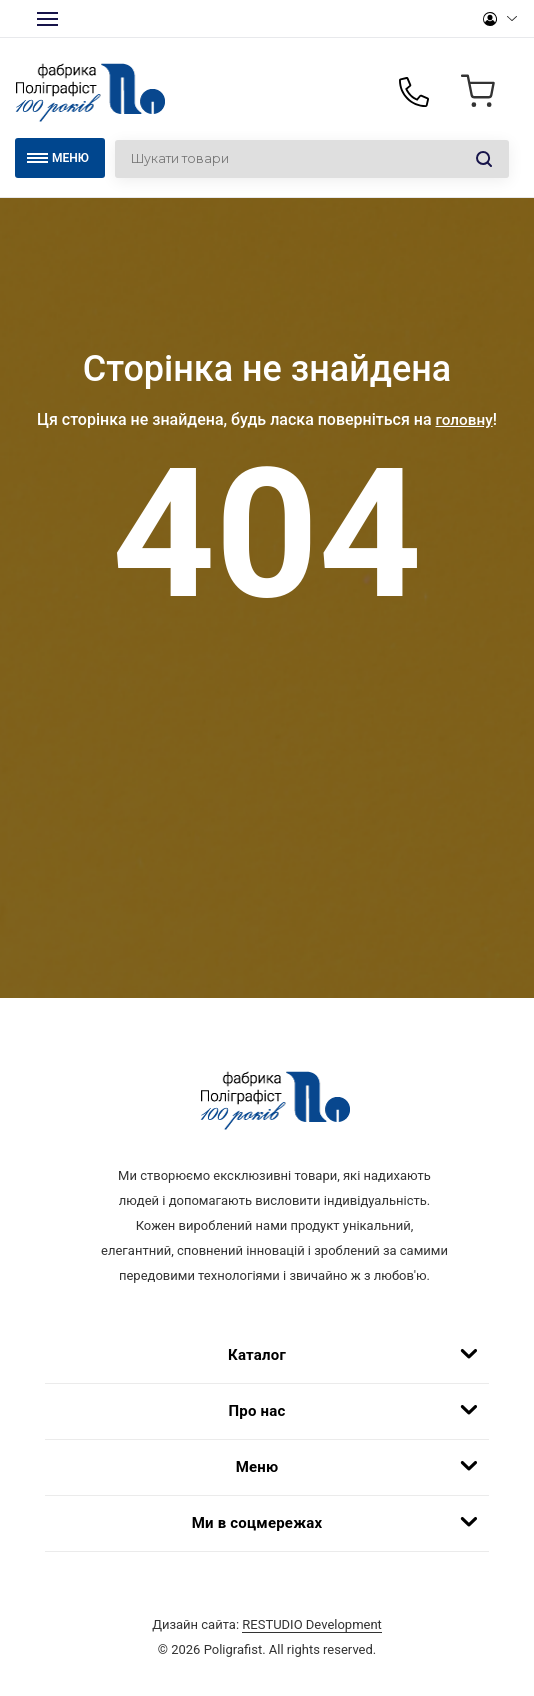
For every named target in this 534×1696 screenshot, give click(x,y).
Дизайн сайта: (267, 1638)
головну (464, 419)
